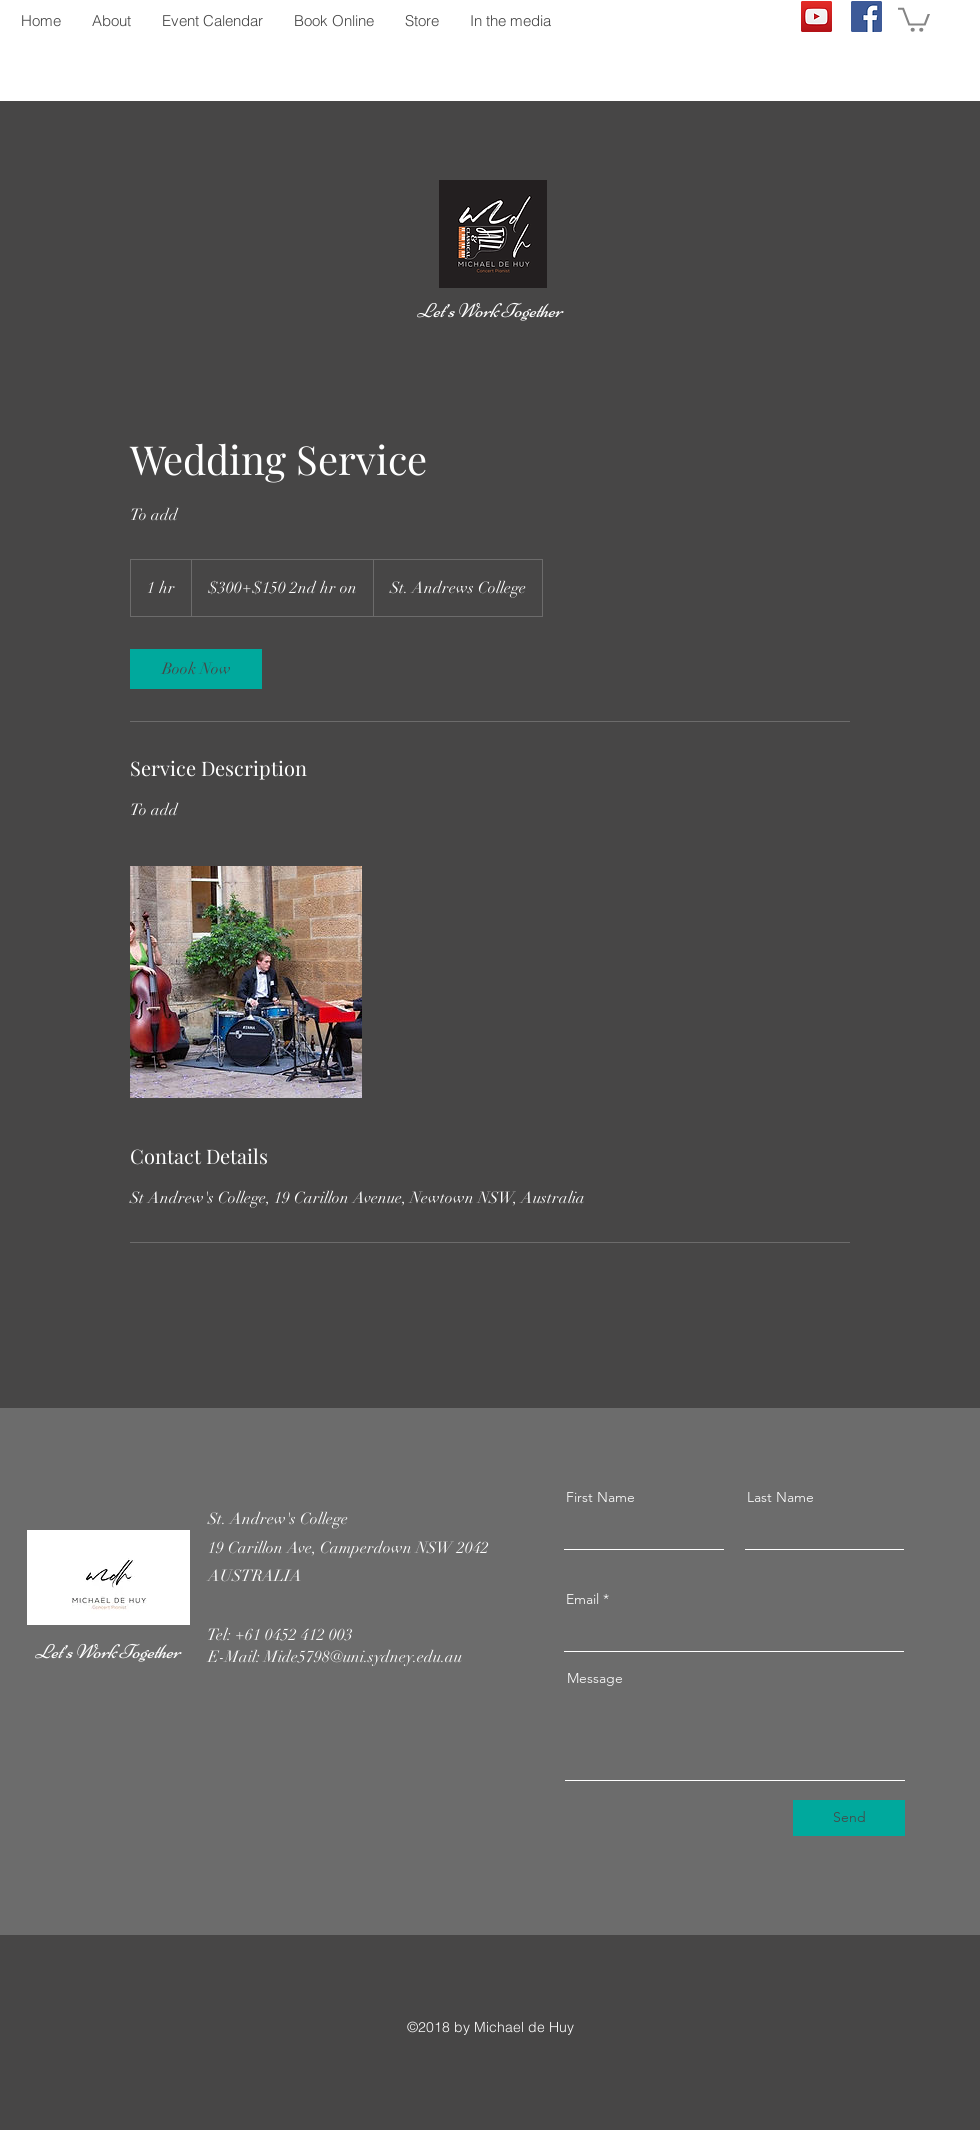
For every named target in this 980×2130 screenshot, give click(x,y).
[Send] (849, 1818)
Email (582, 1599)
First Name (600, 1497)
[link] (196, 669)
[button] (914, 18)
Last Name (780, 1497)
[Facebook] (866, 16)
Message (595, 1678)
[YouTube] (816, 16)
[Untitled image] (246, 982)
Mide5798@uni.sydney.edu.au (363, 1657)
